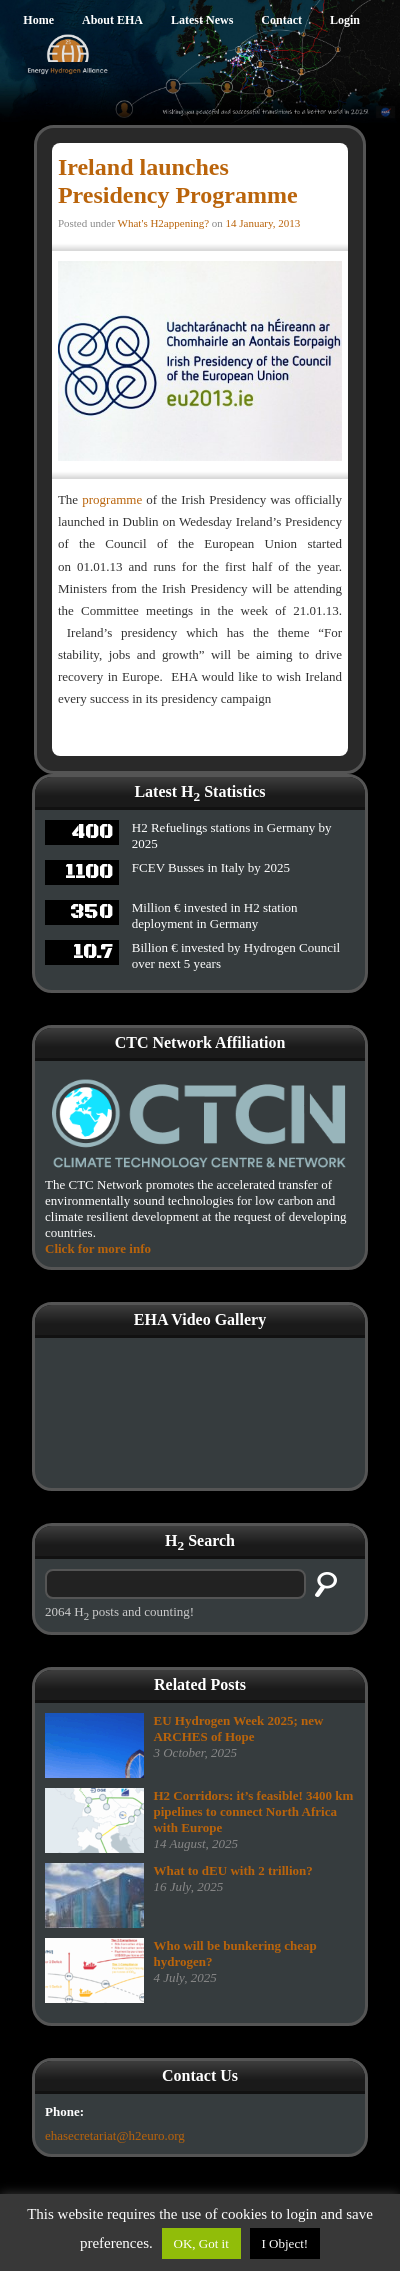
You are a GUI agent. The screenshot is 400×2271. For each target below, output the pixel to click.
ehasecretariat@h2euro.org (115, 2135)
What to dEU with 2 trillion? (232, 1870)
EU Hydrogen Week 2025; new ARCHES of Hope (238, 1728)
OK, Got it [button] (201, 2243)
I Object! (285, 2243)
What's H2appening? (163, 223)
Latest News (202, 20)
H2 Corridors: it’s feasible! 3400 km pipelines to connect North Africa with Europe (253, 1811)
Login (345, 20)
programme (112, 499)
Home (38, 20)
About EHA (112, 20)
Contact (281, 20)
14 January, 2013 (263, 223)
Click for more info (98, 1248)
